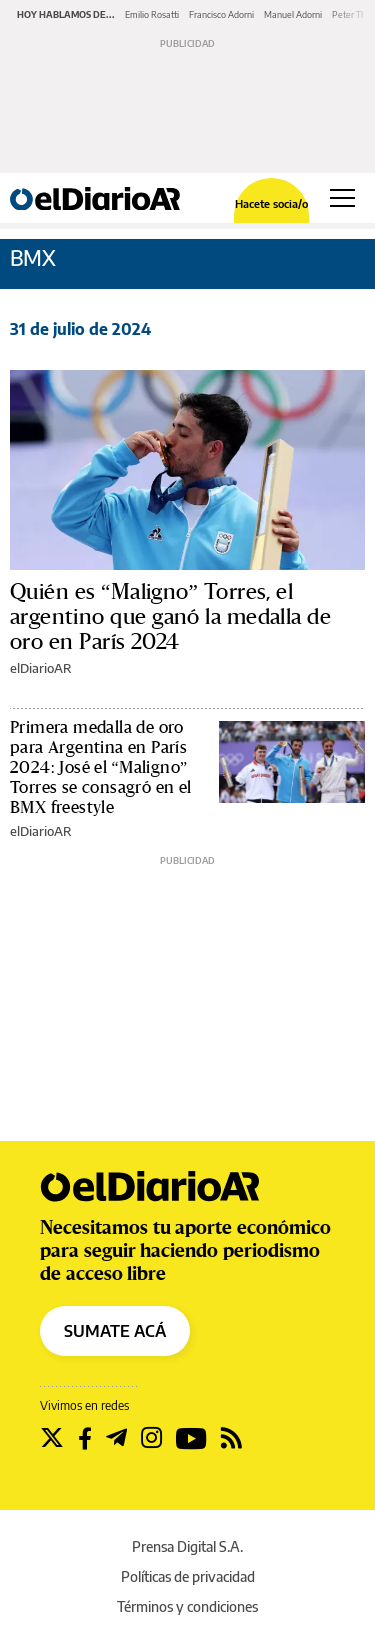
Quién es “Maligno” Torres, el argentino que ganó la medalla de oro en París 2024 (170, 617)
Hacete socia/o (271, 203)
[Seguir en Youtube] (191, 1438)
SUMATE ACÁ (115, 1331)
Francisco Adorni (221, 14)
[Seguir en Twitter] (52, 1438)
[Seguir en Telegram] (116, 1438)
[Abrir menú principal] (342, 198)
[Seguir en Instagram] (151, 1438)
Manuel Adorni (293, 14)
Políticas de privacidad (188, 1576)
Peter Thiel (353, 14)
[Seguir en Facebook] (85, 1438)
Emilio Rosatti (152, 14)
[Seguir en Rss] (231, 1438)
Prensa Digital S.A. (187, 1546)
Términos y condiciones (187, 1606)
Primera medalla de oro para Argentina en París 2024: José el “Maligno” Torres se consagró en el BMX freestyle (101, 767)
